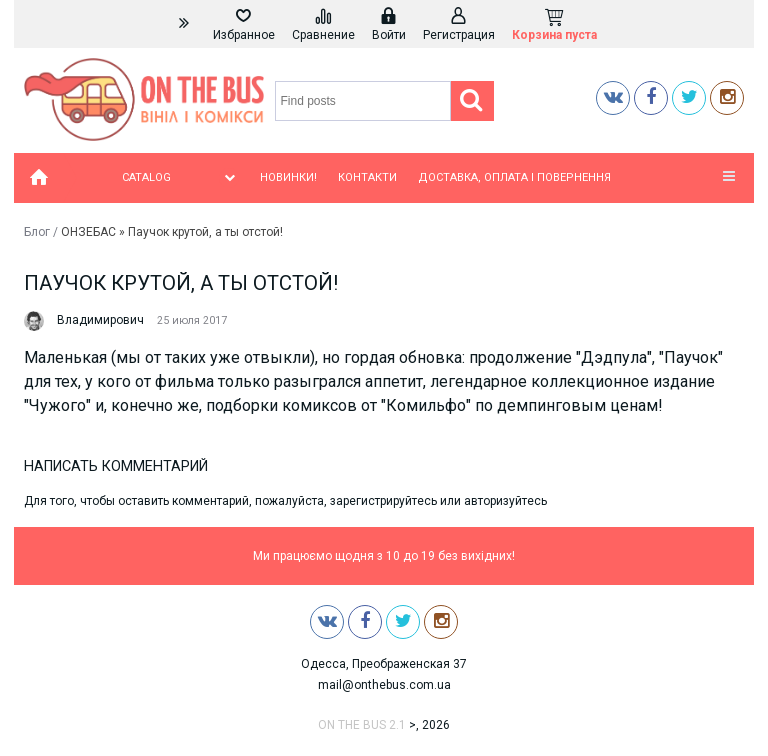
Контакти (367, 177)
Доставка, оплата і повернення (514, 177)
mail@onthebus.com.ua (384, 685)
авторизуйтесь (505, 501)
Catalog (180, 178)
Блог (37, 232)
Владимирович (100, 320)
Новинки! (288, 177)
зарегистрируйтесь (383, 501)
